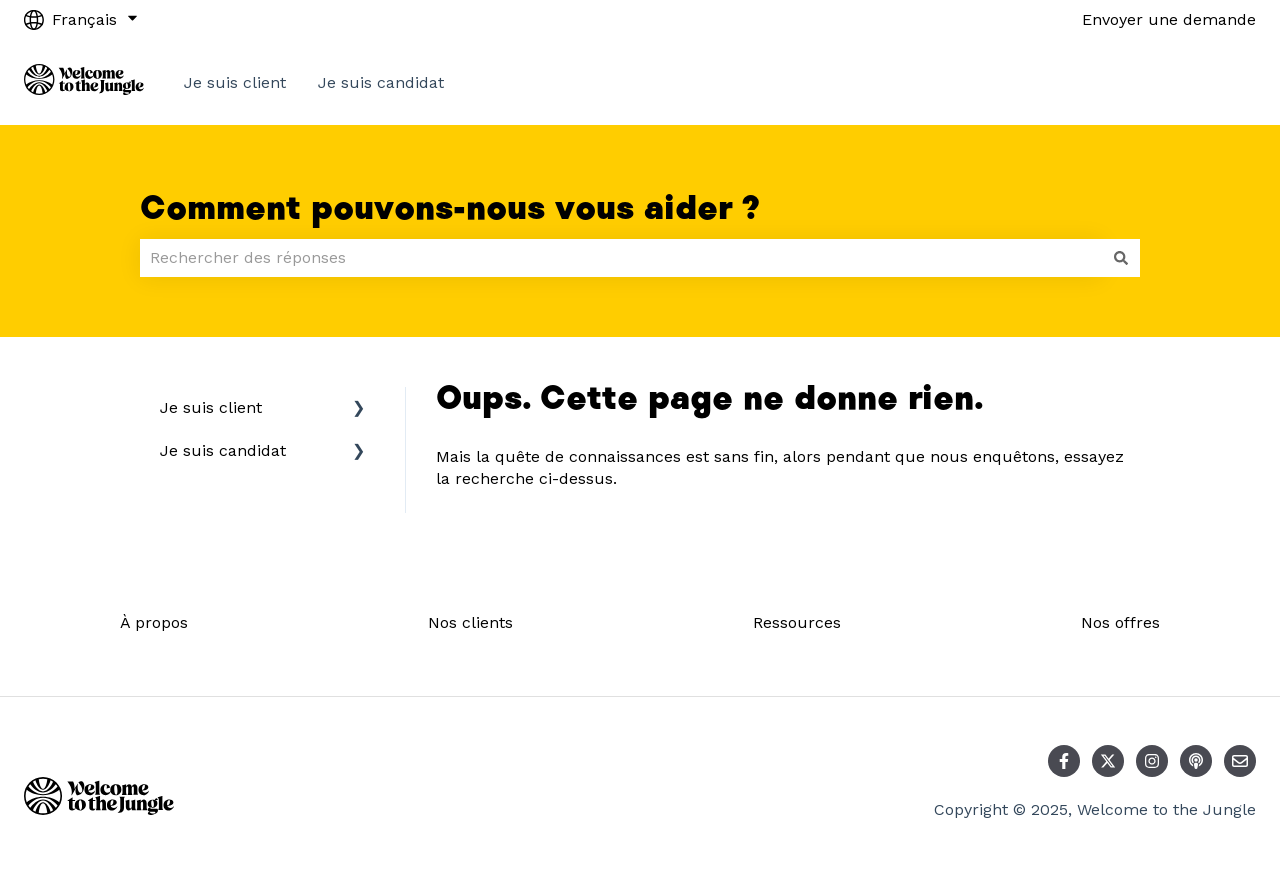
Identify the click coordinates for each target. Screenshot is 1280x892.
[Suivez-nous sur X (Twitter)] (1108, 761)
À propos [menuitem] (154, 622)
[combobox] (621, 258)
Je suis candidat (381, 82)
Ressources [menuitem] (797, 622)
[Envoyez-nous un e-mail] (1240, 761)
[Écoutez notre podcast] (1196, 761)
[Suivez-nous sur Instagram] (1152, 761)
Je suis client (235, 82)
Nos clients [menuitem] (470, 622)
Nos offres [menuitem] (1120, 622)
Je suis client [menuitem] (211, 407)
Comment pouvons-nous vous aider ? (450, 209)
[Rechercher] (1121, 258)
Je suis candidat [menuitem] (223, 450)
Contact (1206, 82)
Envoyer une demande (1169, 19)
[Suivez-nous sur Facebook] (1064, 761)
